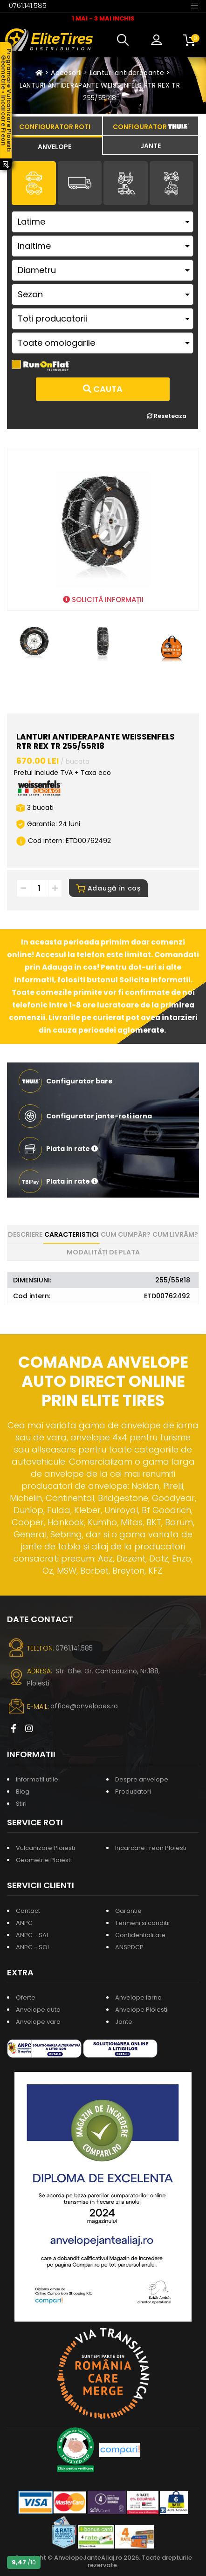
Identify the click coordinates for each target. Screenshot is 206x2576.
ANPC (24, 1922)
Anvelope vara (38, 2021)
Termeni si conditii (142, 1922)
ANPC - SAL (32, 1935)
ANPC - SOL (33, 1947)
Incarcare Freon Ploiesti (150, 1847)
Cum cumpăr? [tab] (126, 1234)
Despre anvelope (141, 1779)
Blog (22, 1791)
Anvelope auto (38, 2009)
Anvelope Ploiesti (141, 2009)
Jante (123, 2021)
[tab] (54, 145)
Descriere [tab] (25, 1234)
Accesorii (66, 72)
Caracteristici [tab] (71, 1234)
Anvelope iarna (138, 1997)
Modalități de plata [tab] (103, 1252)
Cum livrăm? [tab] (175, 1234)
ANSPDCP (129, 1947)
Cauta (103, 389)
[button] (125, 40)
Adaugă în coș (108, 888)
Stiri (21, 1803)
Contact (28, 1910)
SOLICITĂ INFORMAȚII (103, 599)
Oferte (25, 1997)
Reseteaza (166, 416)
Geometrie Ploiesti (44, 1860)
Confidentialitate (140, 1935)
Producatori (133, 1791)
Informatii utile (37, 1779)
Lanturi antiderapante (127, 72)
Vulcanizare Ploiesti (45, 1847)
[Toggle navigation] (194, 5)
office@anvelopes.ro (84, 1706)
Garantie (128, 1910)
